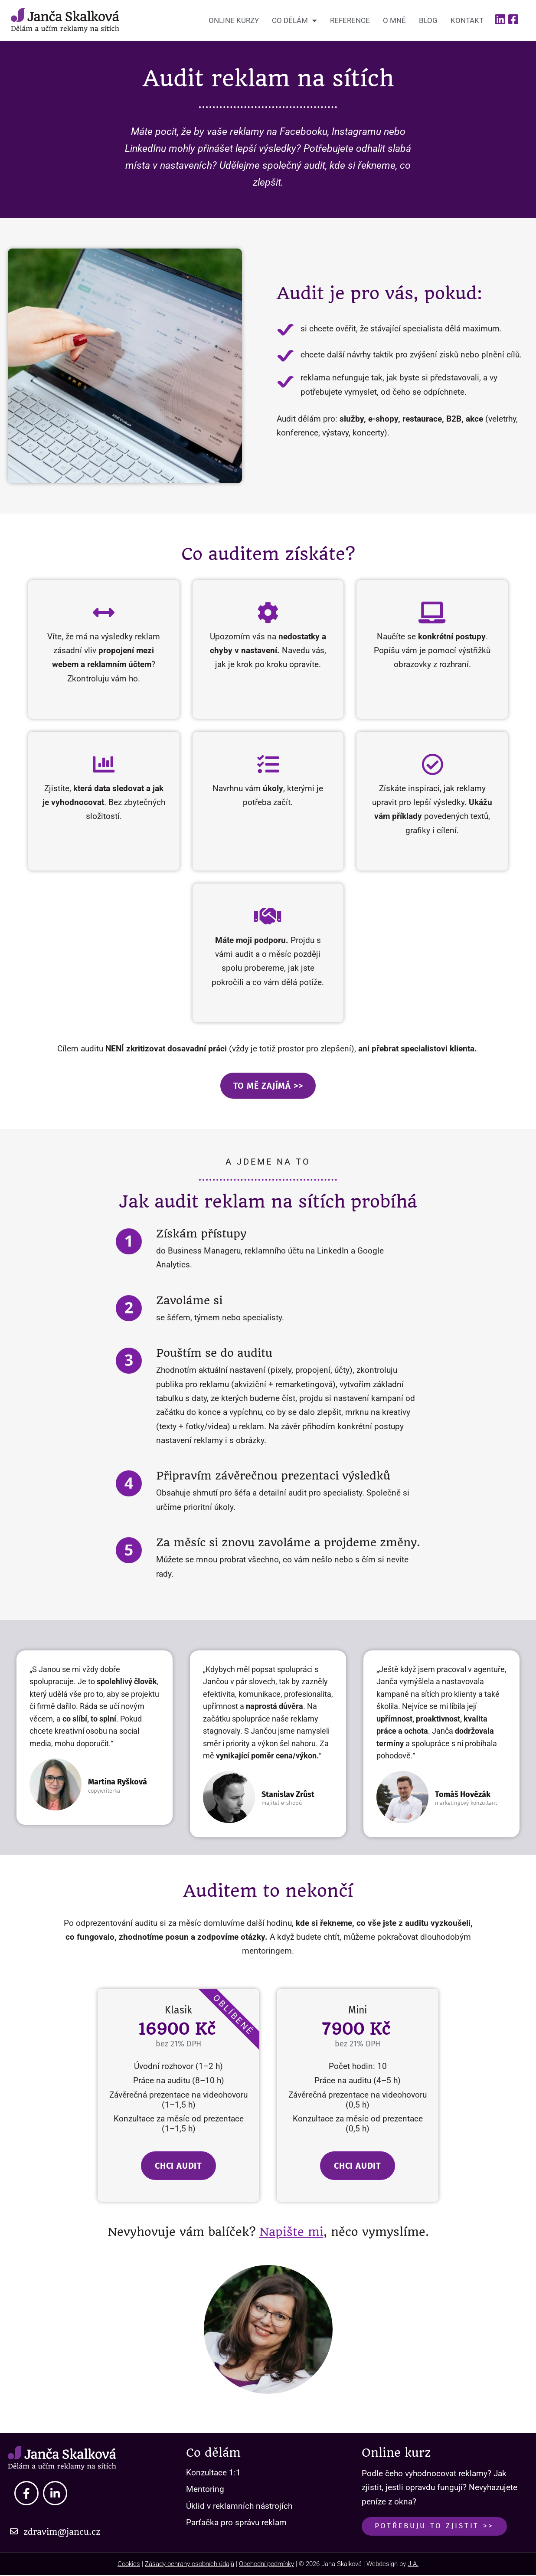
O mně (394, 20)
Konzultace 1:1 (213, 2473)
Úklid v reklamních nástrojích (239, 2506)
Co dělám (294, 21)
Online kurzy (234, 20)
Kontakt (467, 20)
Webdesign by (392, 2565)
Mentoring (205, 2490)
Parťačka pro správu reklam (236, 2523)
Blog (428, 20)
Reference (350, 20)
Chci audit (178, 2166)
